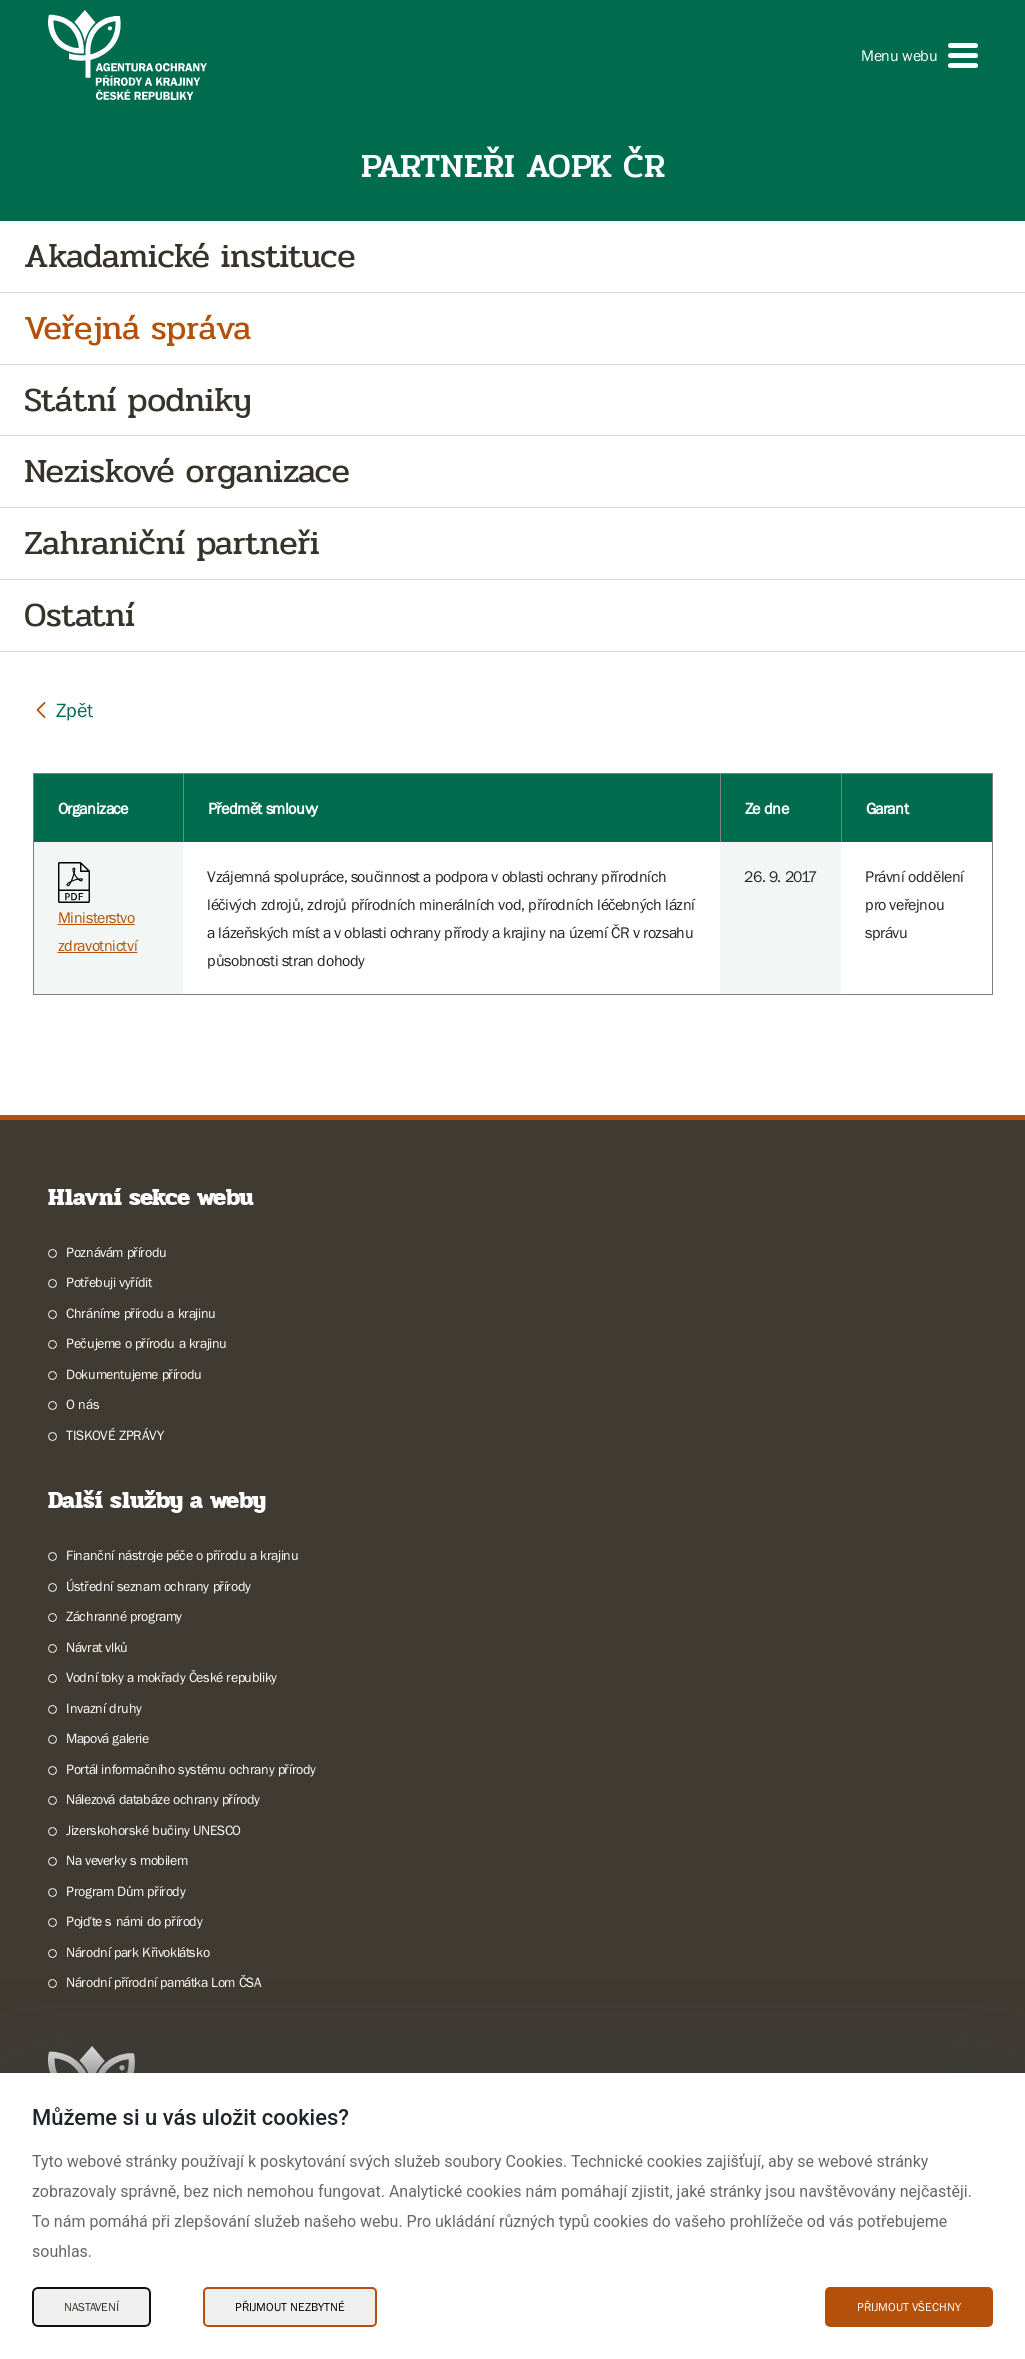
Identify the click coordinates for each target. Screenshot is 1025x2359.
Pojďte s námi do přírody (134, 1921)
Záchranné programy (124, 1616)
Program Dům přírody (125, 1891)
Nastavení (91, 2307)
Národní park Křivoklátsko (137, 1952)
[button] (919, 55)
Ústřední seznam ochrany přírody (158, 1586)
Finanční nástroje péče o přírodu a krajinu (182, 1555)
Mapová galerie (107, 1738)
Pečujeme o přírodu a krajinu (146, 1343)
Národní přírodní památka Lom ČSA (163, 1982)
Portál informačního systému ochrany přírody (191, 1769)
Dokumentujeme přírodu (134, 1374)
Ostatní (79, 615)
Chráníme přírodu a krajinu (141, 1313)
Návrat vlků (97, 1647)
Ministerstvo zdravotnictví (98, 912)
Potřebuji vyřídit (108, 1282)
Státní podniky (137, 400)
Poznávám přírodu (116, 1252)
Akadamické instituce (189, 256)
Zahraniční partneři (171, 543)
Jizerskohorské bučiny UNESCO (153, 1830)
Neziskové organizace (187, 471)
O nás (82, 1404)
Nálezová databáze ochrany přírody (163, 1799)
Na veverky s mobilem (126, 1860)
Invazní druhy (104, 1708)
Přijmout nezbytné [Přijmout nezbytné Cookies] (290, 2307)
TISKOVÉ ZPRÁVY (114, 1435)
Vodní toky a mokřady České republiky (171, 1677)
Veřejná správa (137, 328)
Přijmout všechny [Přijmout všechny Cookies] (909, 2307)
